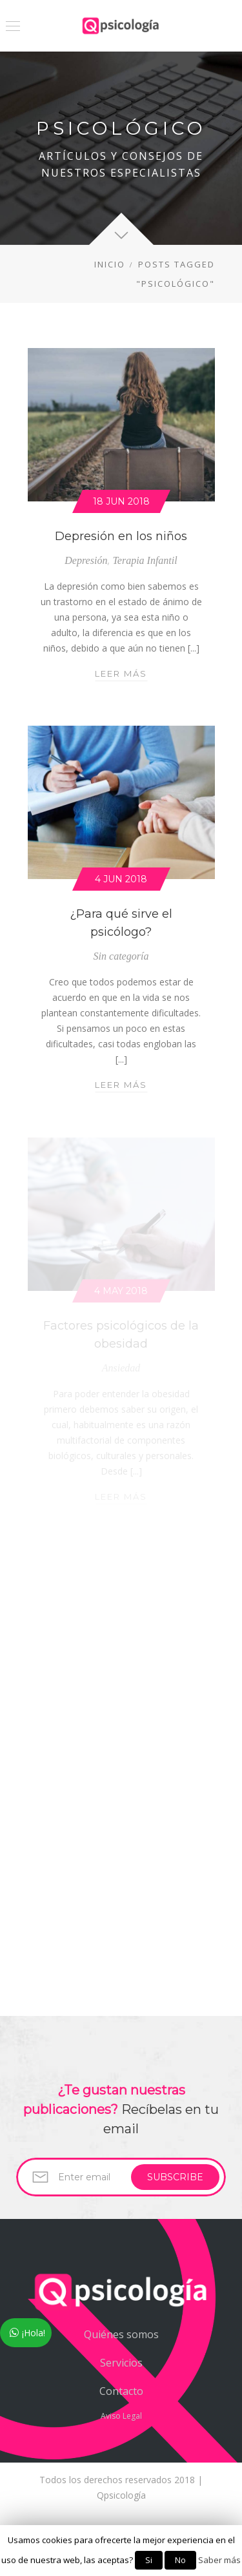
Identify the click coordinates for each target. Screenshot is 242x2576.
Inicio (109, 264)
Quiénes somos (121, 2334)
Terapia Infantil (144, 560)
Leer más (121, 673)
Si (148, 2560)
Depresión (86, 560)
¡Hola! (33, 2333)
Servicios (121, 2363)
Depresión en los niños (121, 536)
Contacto (121, 2391)
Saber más (219, 2560)
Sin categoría (121, 956)
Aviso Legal (121, 2415)
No (180, 2560)
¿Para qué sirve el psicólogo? (121, 923)
